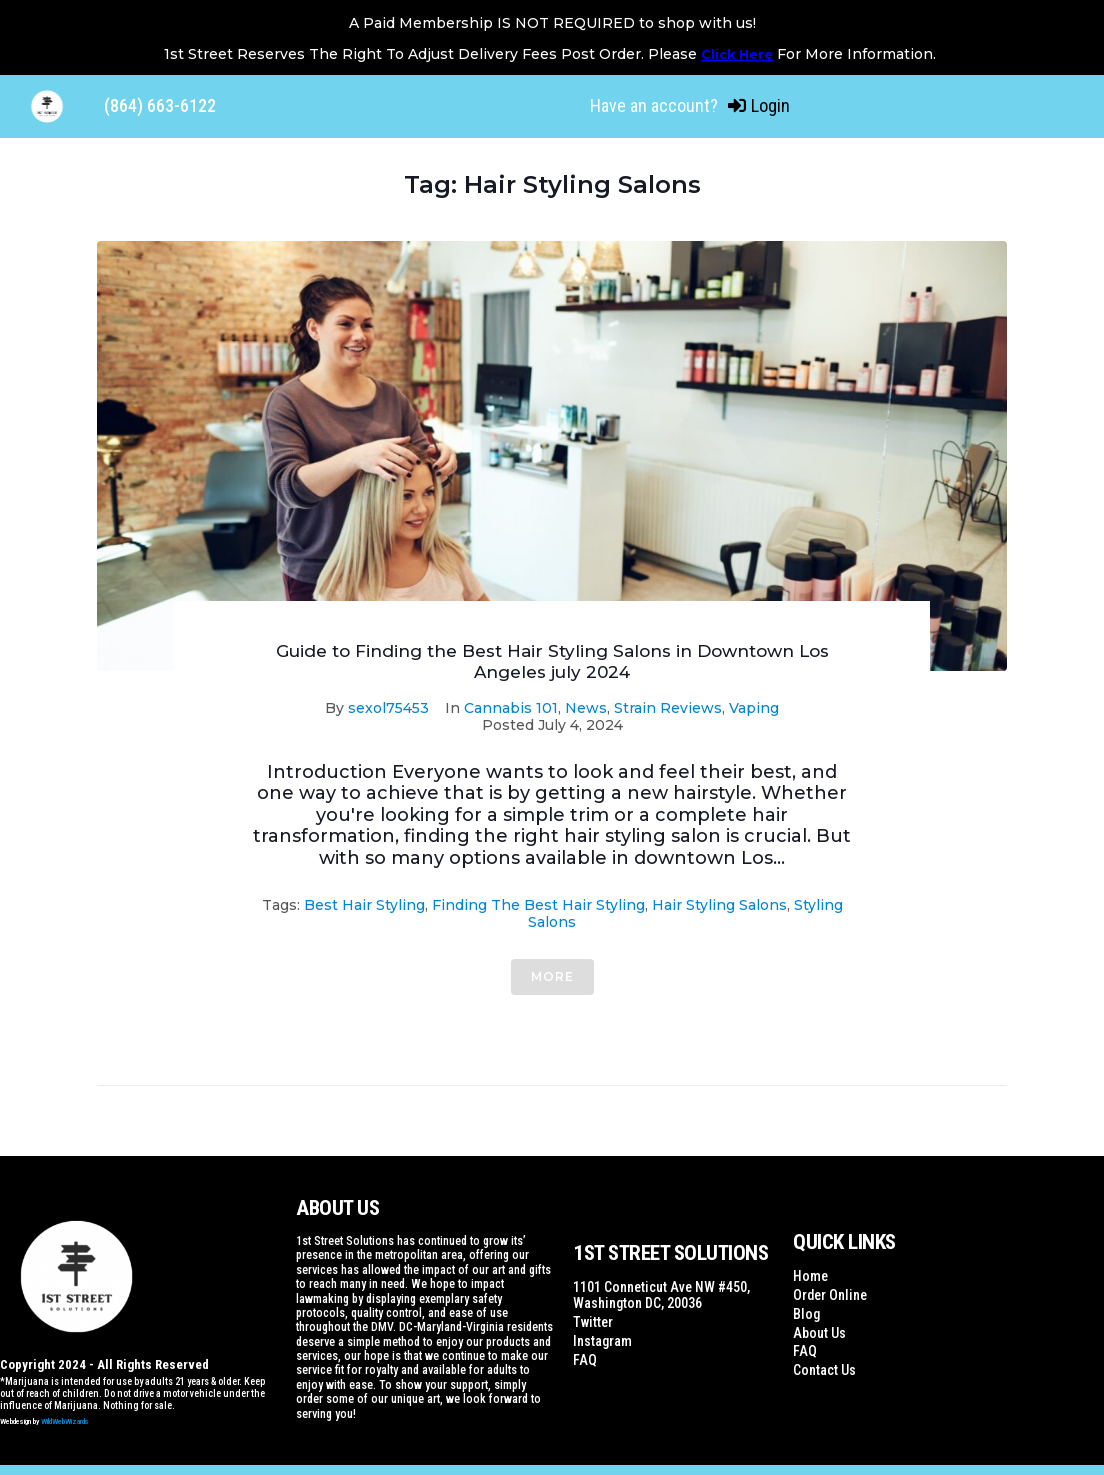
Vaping (754, 708)
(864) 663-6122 (160, 105)
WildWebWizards (65, 1421)
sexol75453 (388, 708)
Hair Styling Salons (719, 905)
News (586, 708)
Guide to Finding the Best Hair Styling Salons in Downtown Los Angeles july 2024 (552, 661)
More (552, 976)
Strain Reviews (668, 708)
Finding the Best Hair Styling (538, 905)
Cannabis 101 (511, 708)
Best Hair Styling (364, 905)
